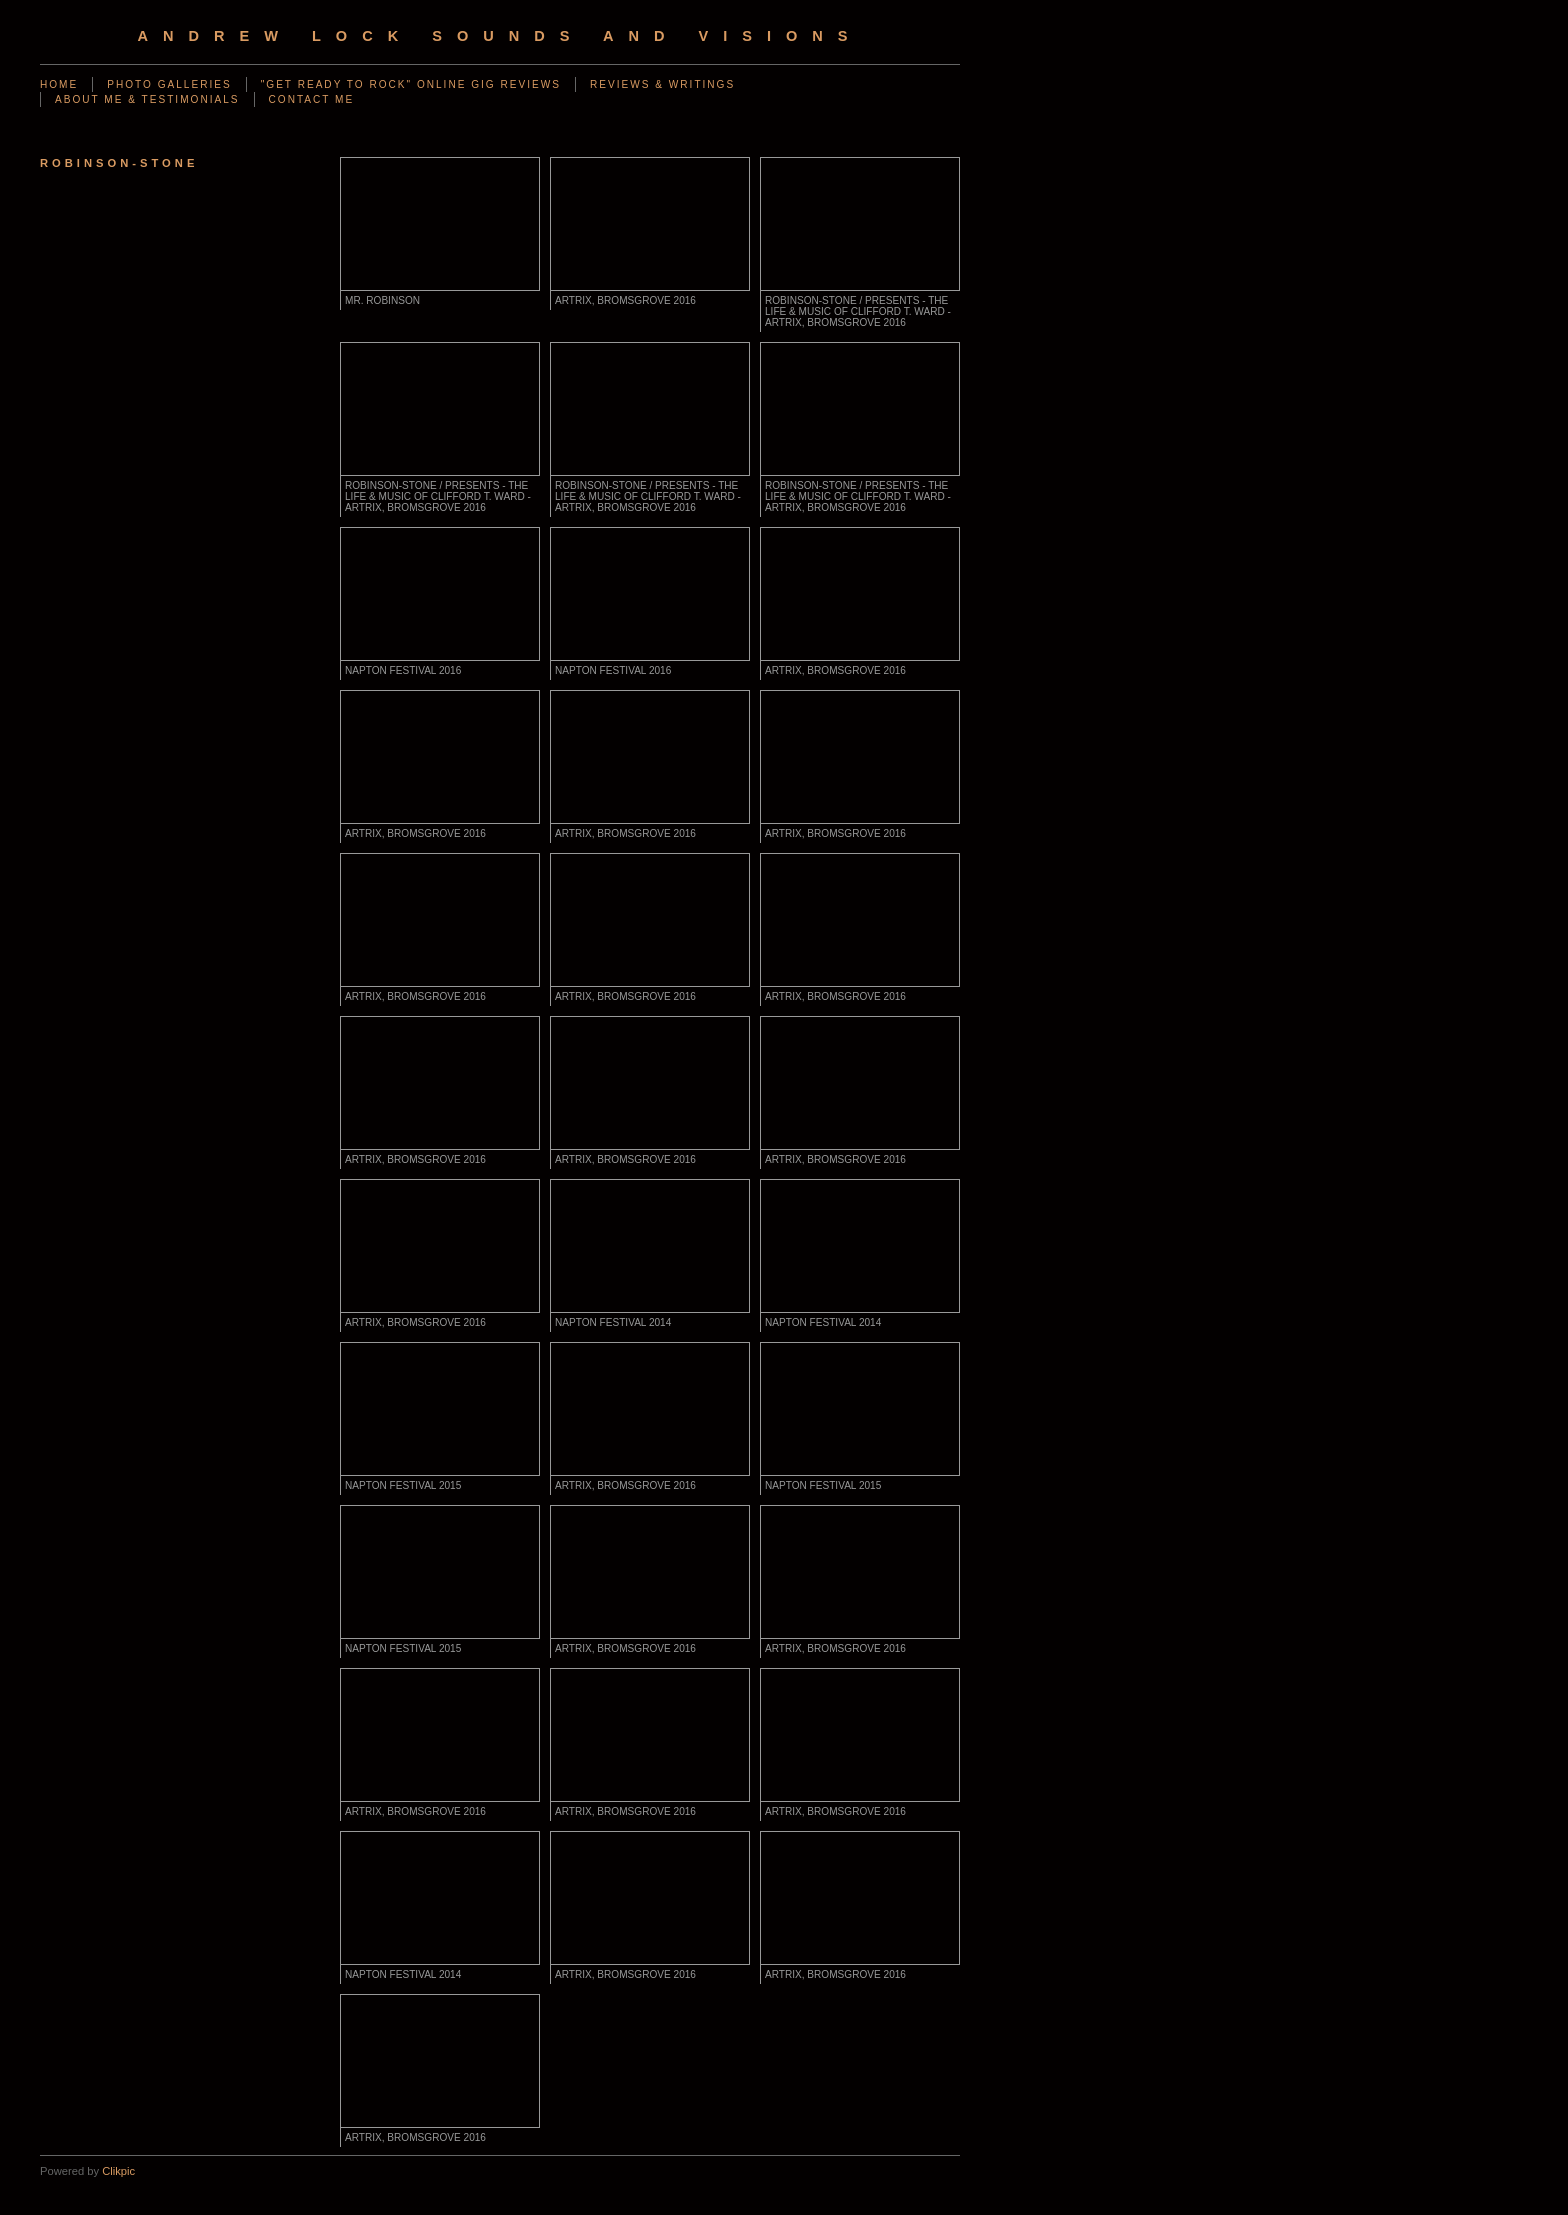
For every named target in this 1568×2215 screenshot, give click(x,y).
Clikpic (118, 2171)
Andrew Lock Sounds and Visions (499, 36)
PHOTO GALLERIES (169, 84)
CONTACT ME (312, 99)
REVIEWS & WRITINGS (662, 84)
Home (59, 84)
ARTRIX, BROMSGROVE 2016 (625, 300)
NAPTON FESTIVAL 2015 (403, 1485)
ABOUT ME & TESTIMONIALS (147, 99)
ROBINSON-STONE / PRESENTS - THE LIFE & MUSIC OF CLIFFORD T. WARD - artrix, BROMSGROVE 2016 (858, 311)
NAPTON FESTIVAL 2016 (403, 670)
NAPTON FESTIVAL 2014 (613, 1322)
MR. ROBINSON (382, 300)
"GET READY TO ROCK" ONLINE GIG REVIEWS (411, 84)
